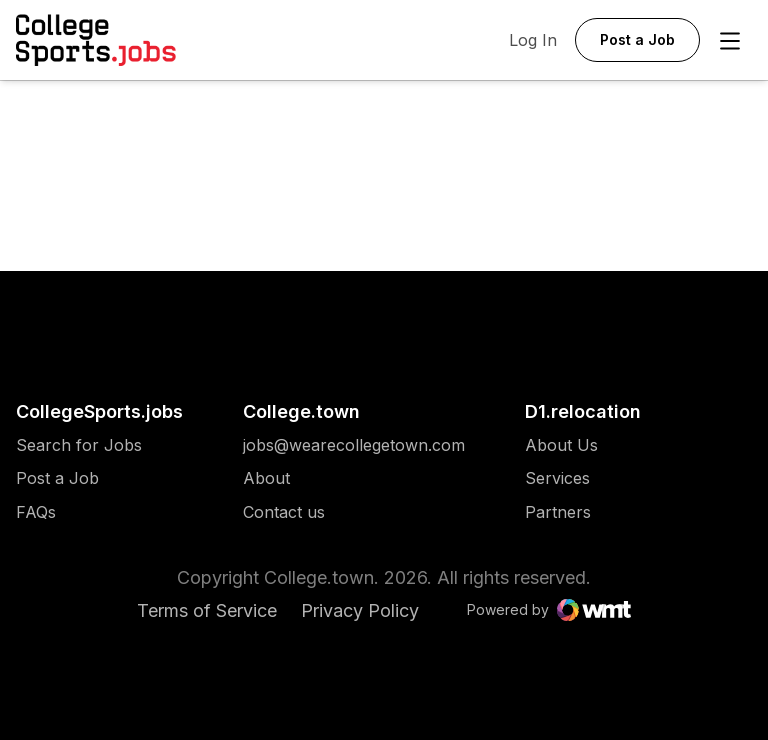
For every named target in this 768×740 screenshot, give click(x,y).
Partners (561, 512)
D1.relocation (583, 411)
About (266, 478)
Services (561, 478)
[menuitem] (99, 455)
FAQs (36, 512)
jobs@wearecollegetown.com (354, 445)
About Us (561, 445)
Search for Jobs (79, 445)
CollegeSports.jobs (99, 411)
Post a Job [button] (637, 39)
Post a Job (57, 478)
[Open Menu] (730, 41)
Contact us (354, 512)
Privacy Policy (360, 610)
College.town (301, 411)
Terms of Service (207, 610)
